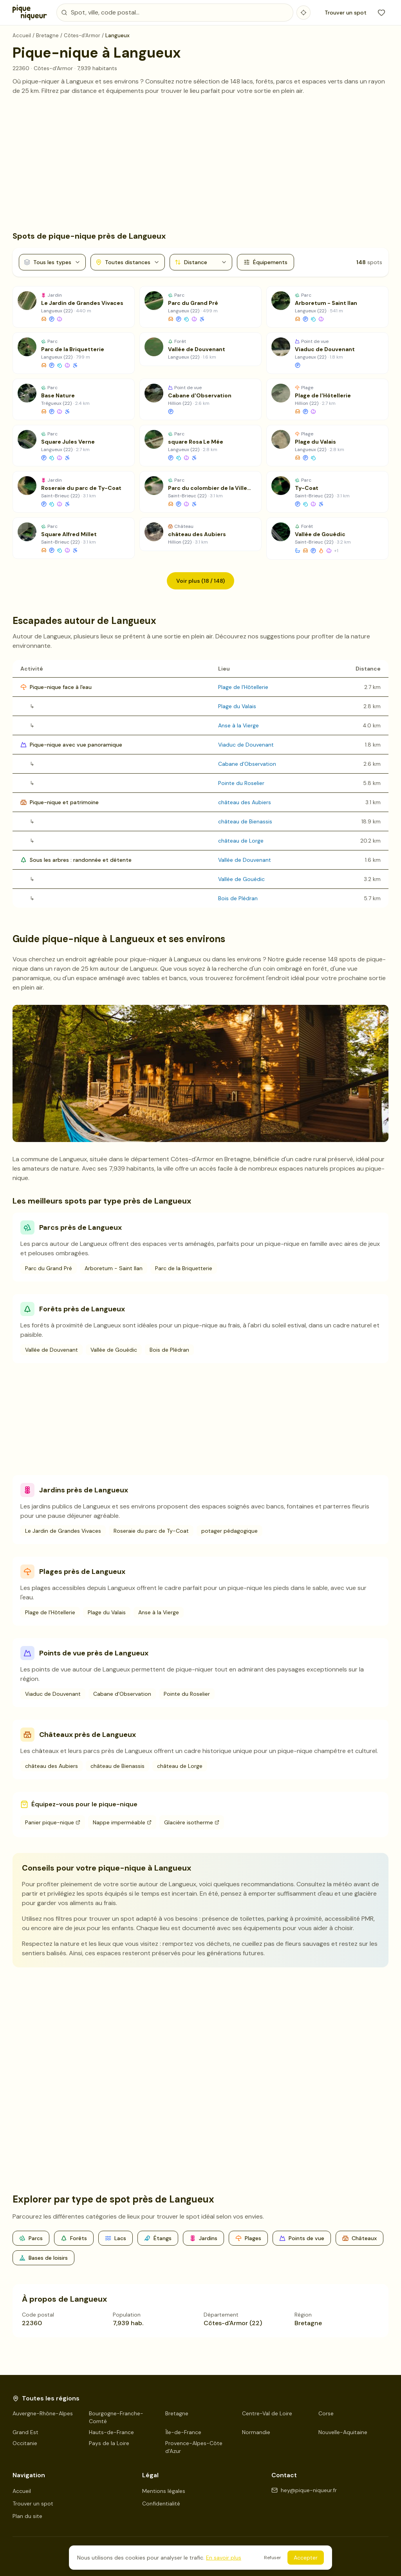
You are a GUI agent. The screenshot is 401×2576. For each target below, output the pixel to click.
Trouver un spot (346, 12)
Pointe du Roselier (241, 783)
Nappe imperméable (122, 1822)
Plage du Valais (237, 706)
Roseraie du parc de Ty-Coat (151, 1530)
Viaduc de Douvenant (246, 744)
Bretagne (176, 2413)
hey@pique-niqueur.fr (304, 2490)
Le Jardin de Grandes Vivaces (63, 1530)
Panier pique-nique (52, 1822)
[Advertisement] (200, 163)
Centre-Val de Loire (267, 2413)
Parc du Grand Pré (48, 1268)
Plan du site (27, 2516)
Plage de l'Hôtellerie (243, 687)
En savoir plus (223, 2557)
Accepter (306, 2557)
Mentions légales (163, 2490)
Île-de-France (183, 2432)
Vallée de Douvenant (244, 859)
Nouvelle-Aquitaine (342, 2432)
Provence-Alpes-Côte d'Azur (193, 2447)
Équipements (265, 262)
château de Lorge (241, 840)
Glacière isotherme (191, 1822)
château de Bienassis (245, 821)
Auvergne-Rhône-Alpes (43, 2413)
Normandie (256, 2432)
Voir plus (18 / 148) (200, 580)
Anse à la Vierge (238, 725)
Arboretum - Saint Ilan (114, 1268)
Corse (326, 2413)
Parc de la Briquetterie (183, 1268)
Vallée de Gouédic (241, 879)
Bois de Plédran (238, 898)
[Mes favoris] (381, 12)
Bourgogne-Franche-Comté (116, 2417)
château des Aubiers (244, 802)
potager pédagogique (229, 1530)
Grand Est (25, 2432)
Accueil (22, 2490)
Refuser (272, 2557)
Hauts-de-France (111, 2432)
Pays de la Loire (109, 2443)
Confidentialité (161, 2503)
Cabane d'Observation (247, 763)
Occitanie (25, 2443)
